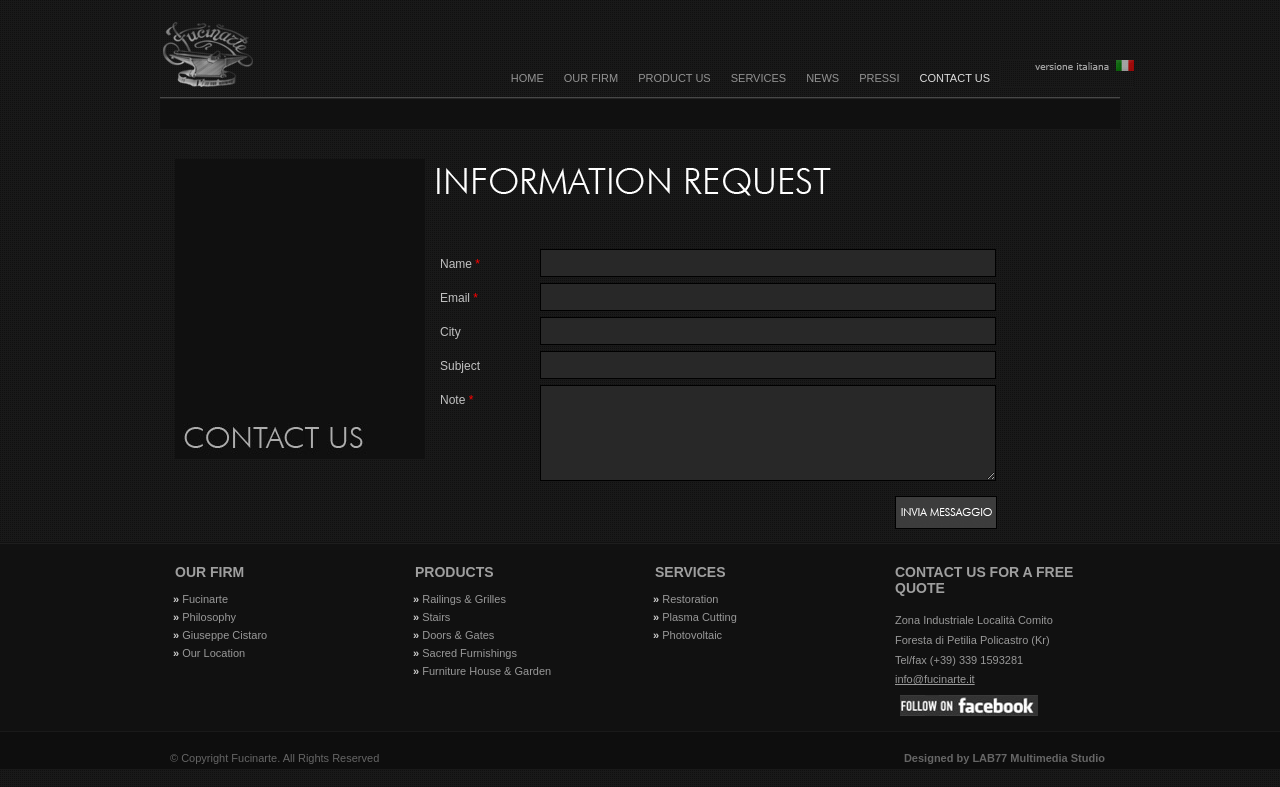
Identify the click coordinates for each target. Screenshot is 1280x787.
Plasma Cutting (699, 635)
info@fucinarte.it (935, 697)
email (459, 298)
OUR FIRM (591, 78)
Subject (460, 366)
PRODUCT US (674, 78)
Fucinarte (205, 617)
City (450, 332)
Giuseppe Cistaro (224, 653)
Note (456, 400)
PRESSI (879, 78)
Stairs (436, 635)
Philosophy (209, 635)
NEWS (822, 78)
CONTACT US (955, 78)
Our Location (213, 671)
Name (460, 264)
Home (527, 78)
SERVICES (758, 78)
